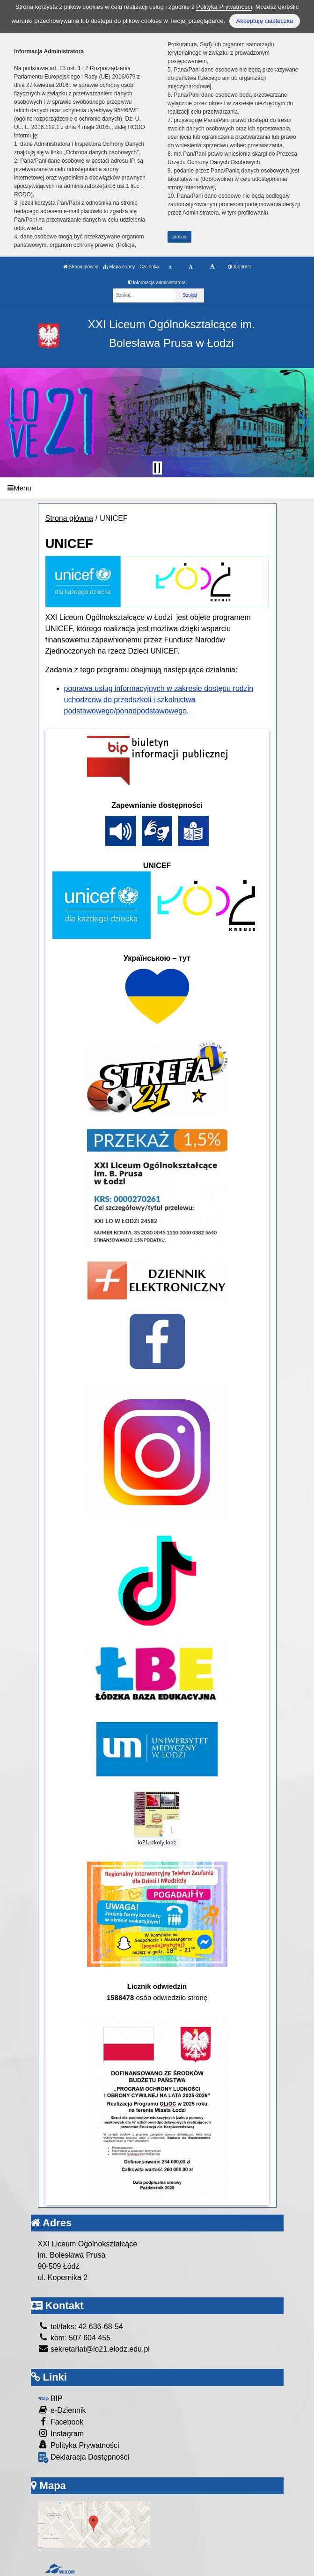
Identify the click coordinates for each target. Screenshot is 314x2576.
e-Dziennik (62, 2409)
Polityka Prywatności (78, 2444)
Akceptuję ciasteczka (264, 20)
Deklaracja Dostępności (84, 2457)
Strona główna (81, 266)
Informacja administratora (157, 282)
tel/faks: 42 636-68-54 (80, 2327)
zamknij (180, 236)
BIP (50, 2399)
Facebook (61, 2421)
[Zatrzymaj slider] (157, 468)
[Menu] (157, 487)
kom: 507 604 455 (74, 2338)
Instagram (61, 2433)
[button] (11, 422)
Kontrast (239, 266)
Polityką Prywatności (224, 6)
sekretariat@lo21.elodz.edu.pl (94, 2349)
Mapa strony (119, 266)
